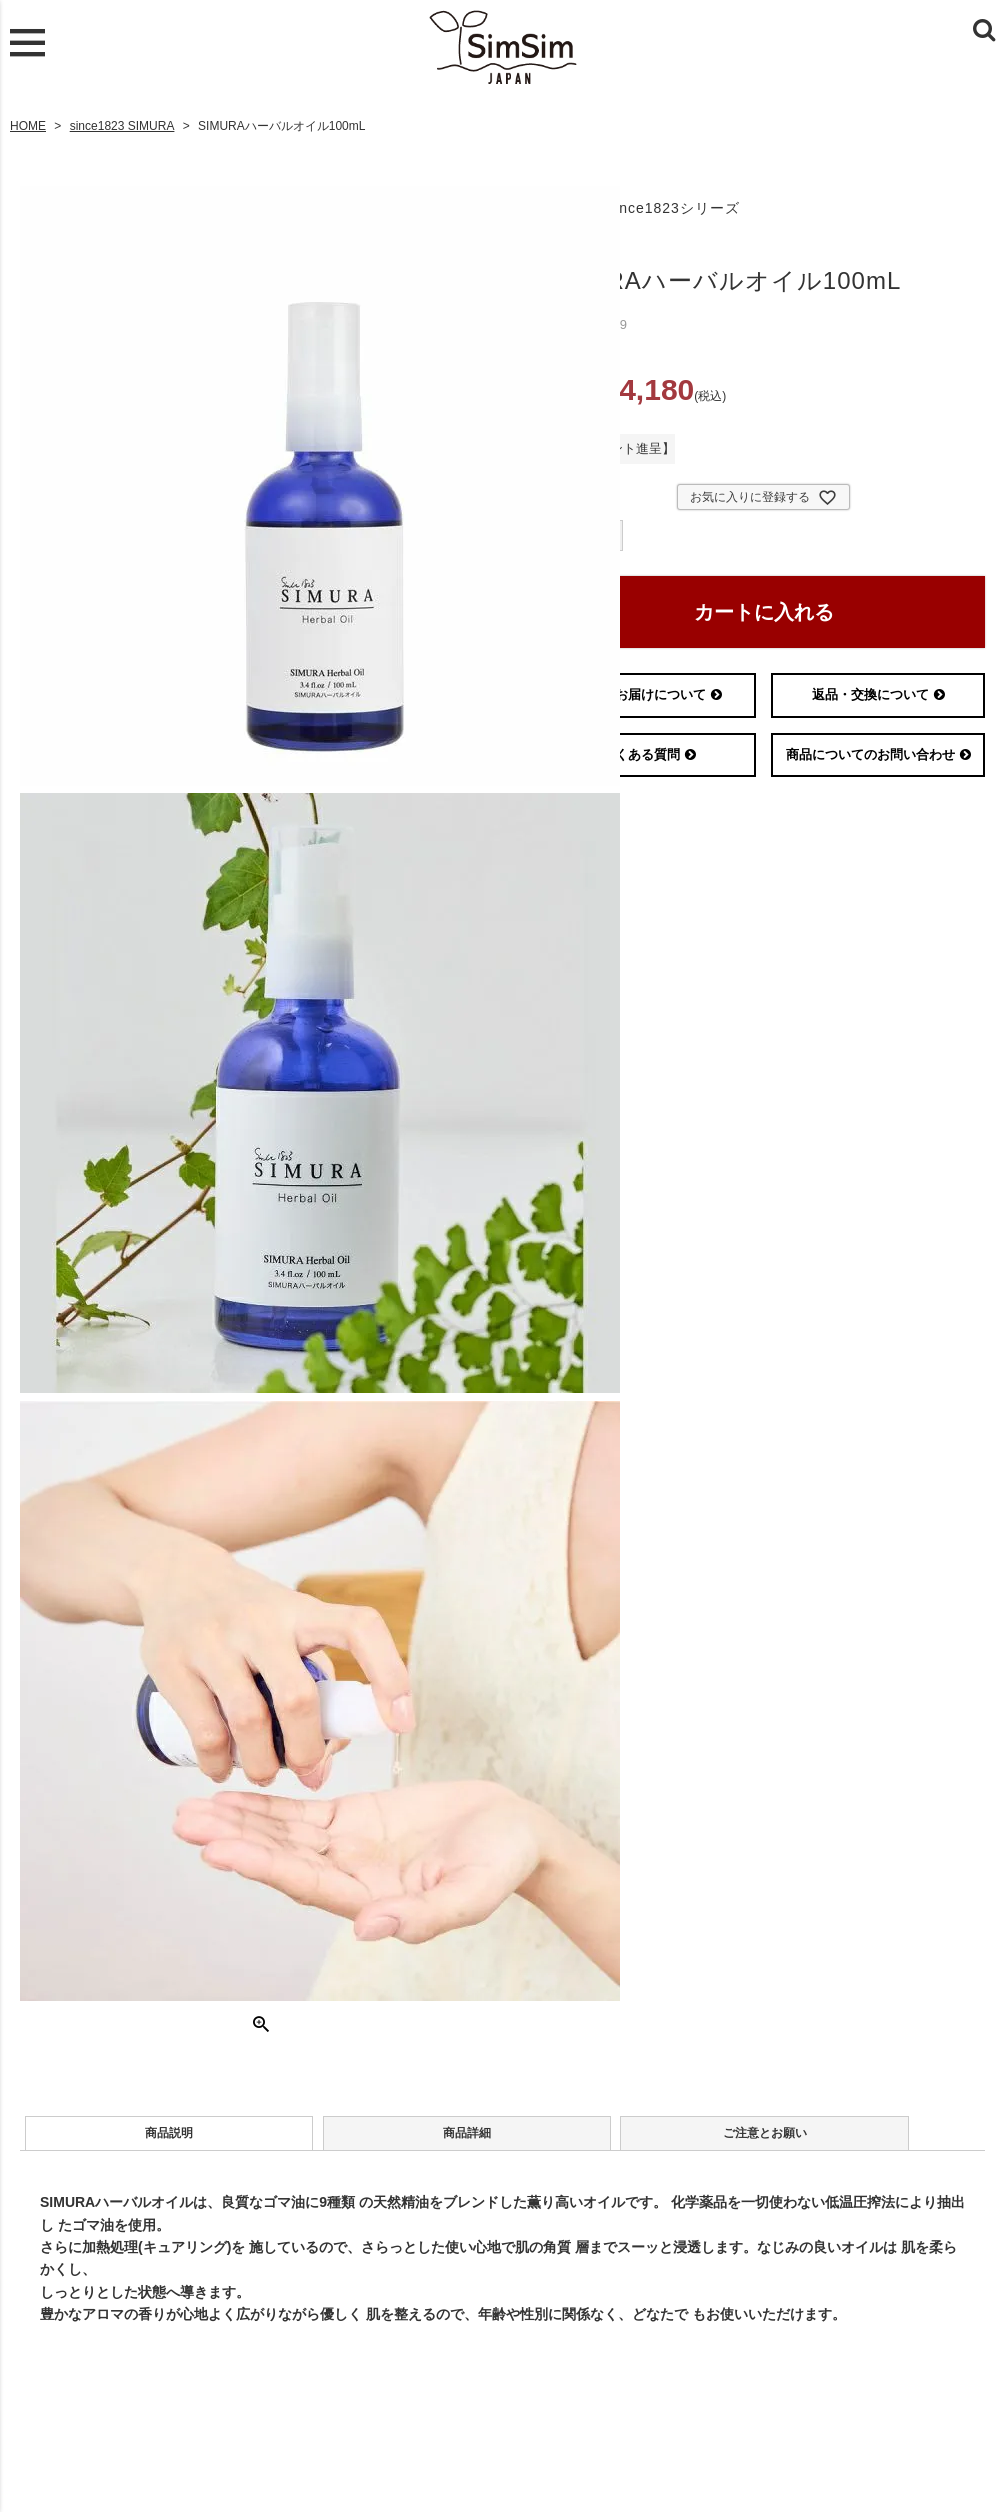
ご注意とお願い (527, 2138)
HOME (28, 121)
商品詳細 (324, 2138)
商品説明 (121, 2138)
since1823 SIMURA (122, 121)
